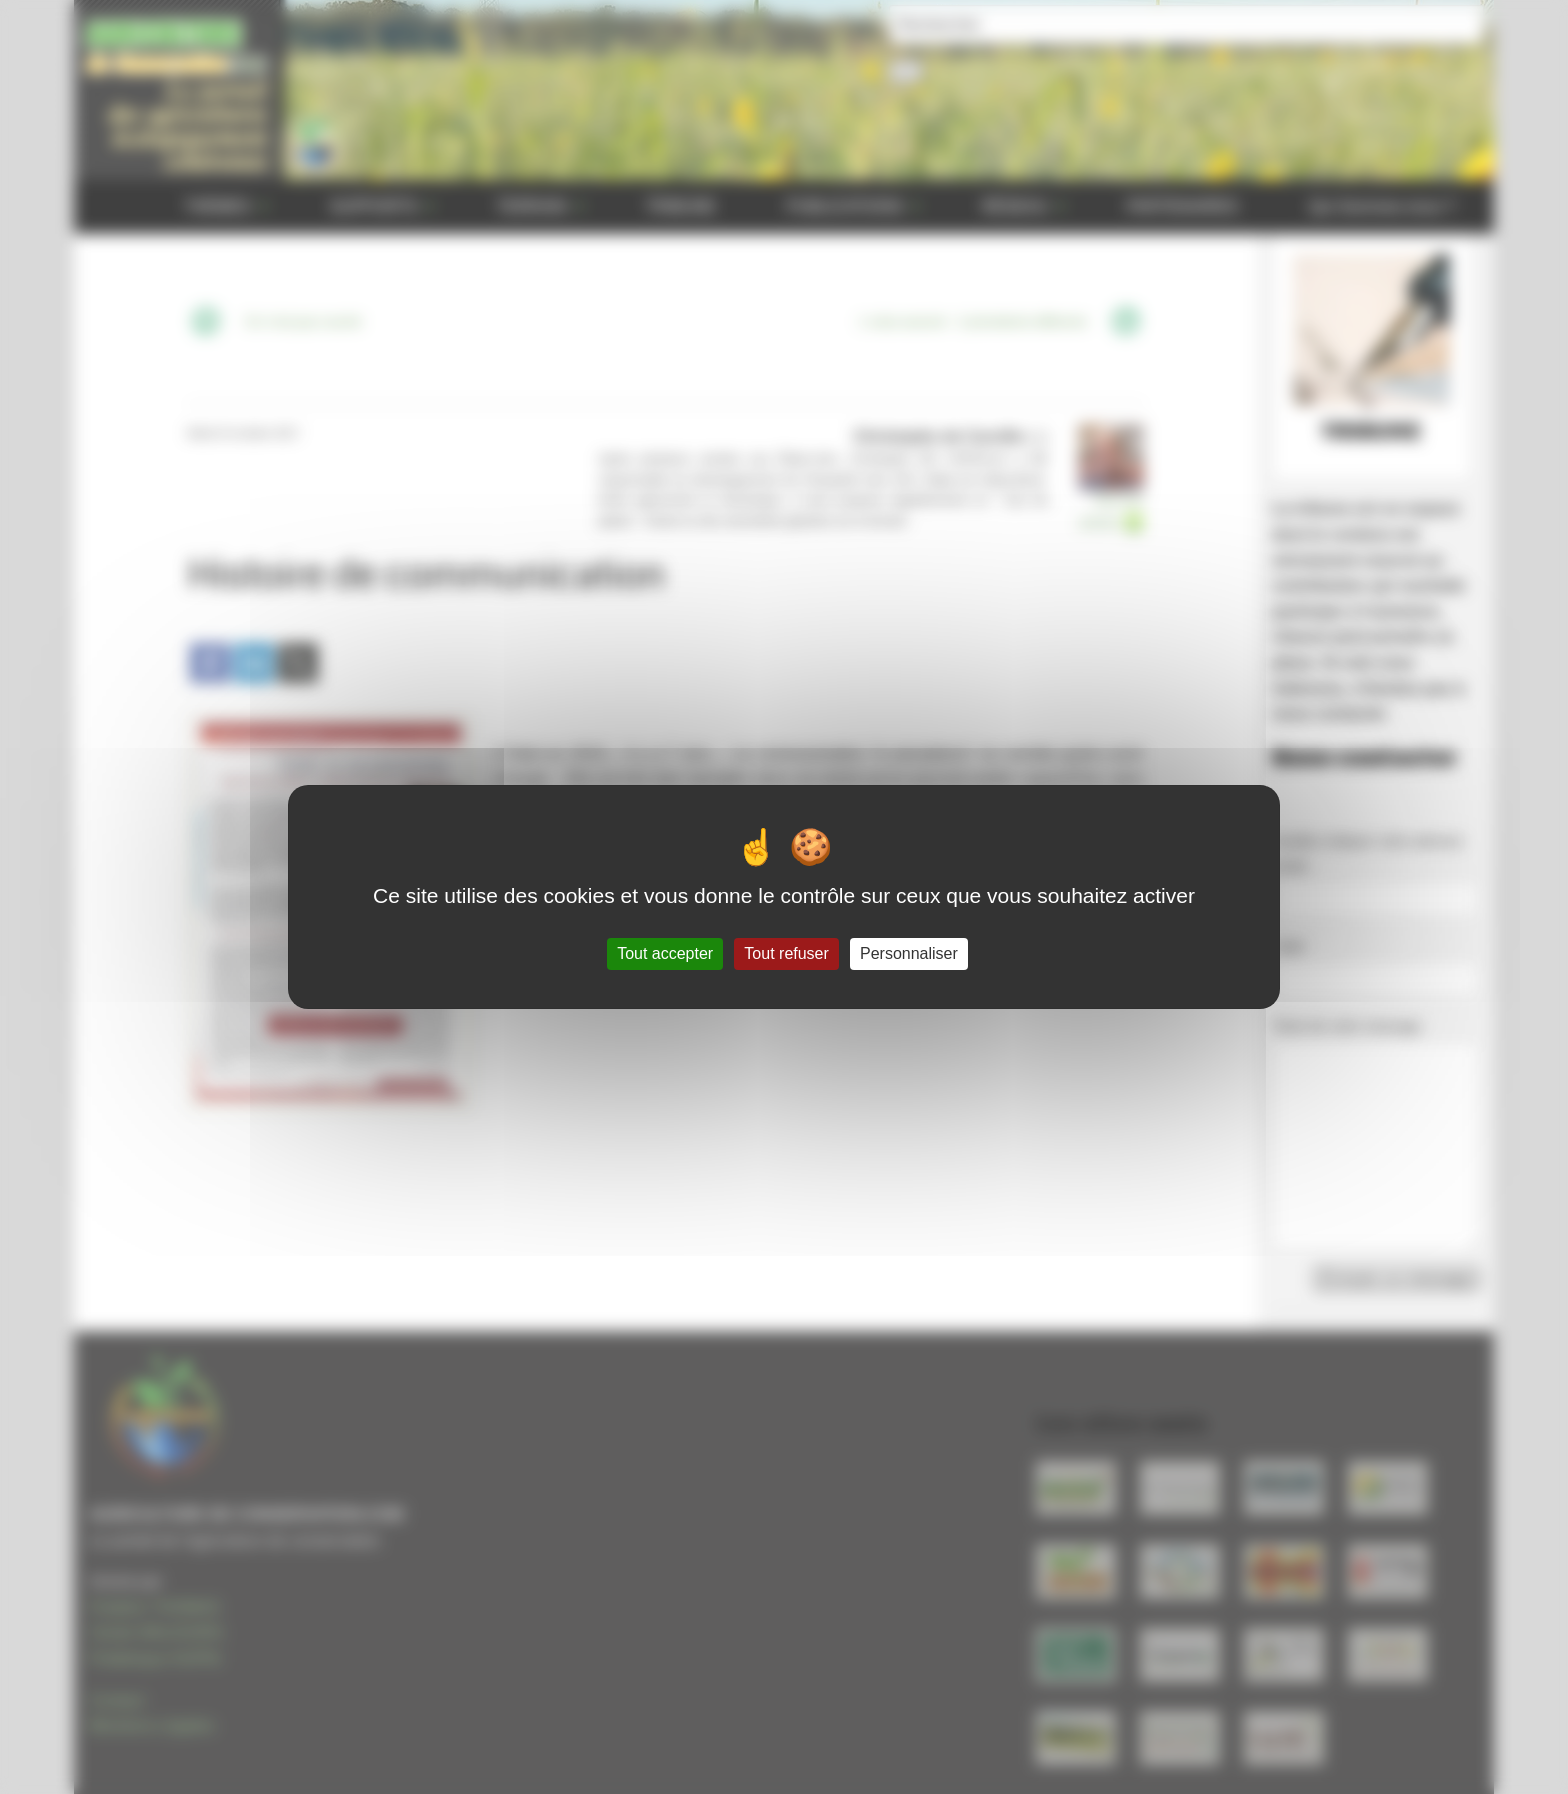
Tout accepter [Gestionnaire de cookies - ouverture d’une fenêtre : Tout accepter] (665, 953)
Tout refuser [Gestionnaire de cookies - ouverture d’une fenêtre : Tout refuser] (786, 953)
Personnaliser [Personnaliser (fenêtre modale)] (909, 953)
